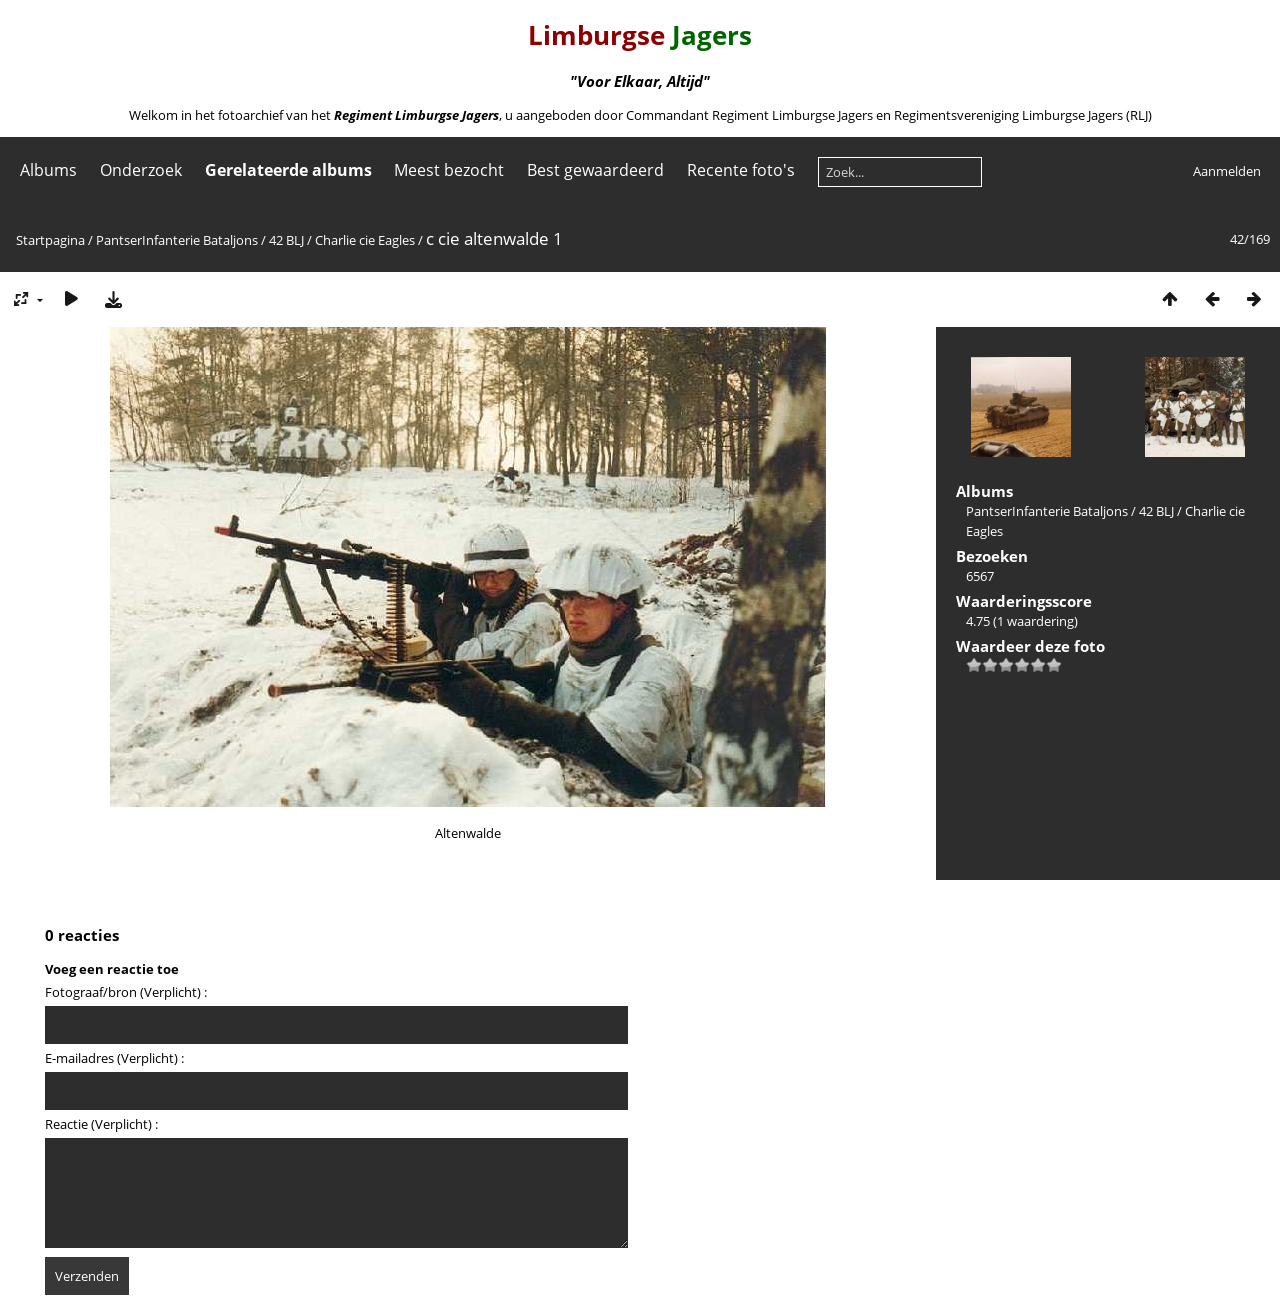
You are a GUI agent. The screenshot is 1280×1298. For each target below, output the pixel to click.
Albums (48, 170)
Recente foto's (741, 170)
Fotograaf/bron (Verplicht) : (126, 992)
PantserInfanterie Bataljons (177, 240)
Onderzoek (141, 170)
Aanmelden (1227, 171)
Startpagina (50, 240)
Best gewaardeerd (595, 170)
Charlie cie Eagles (365, 240)
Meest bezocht (449, 170)
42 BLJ (286, 240)
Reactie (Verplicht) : (101, 1124)
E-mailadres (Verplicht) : (114, 1058)
